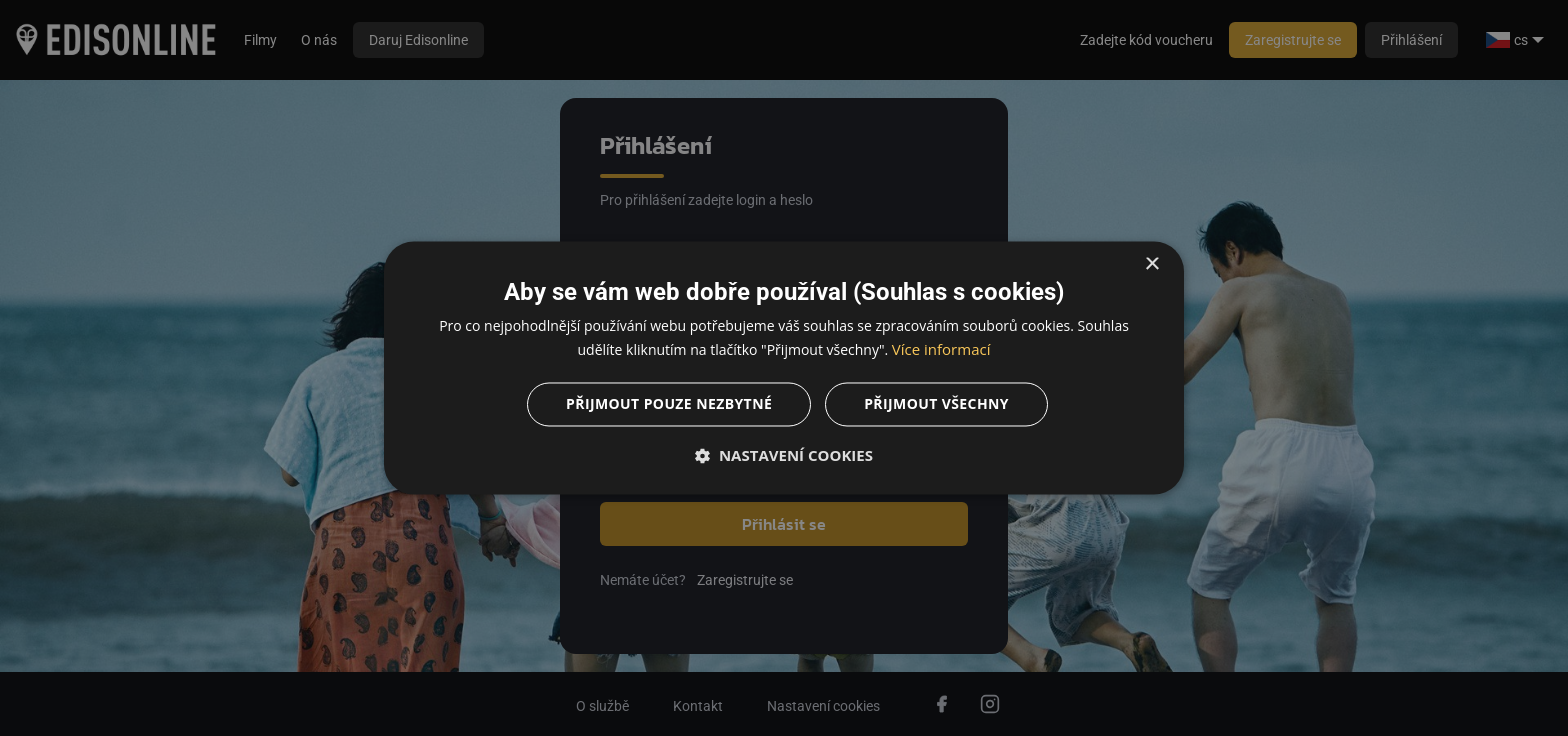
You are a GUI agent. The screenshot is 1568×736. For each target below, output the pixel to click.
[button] (784, 456)
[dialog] (784, 368)
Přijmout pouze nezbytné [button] (669, 404)
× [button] (1151, 264)
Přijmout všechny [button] (936, 404)
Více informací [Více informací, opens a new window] (941, 350)
